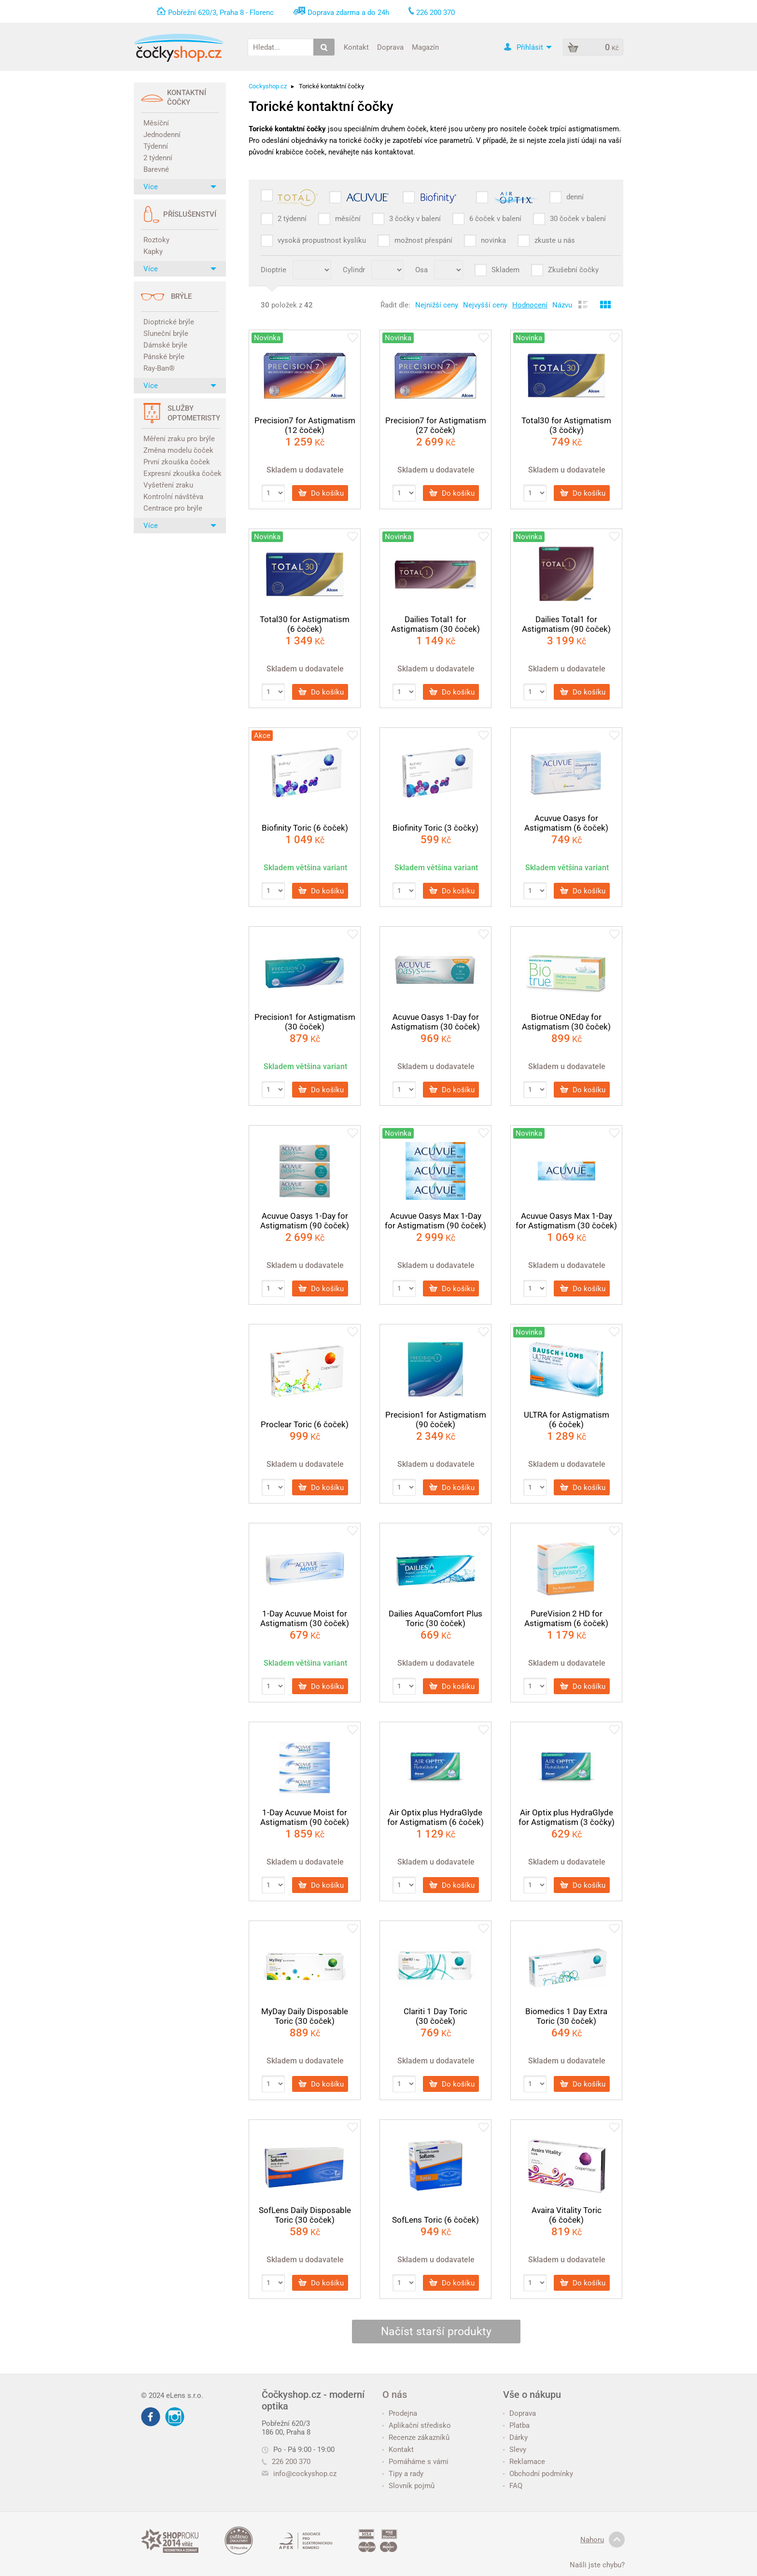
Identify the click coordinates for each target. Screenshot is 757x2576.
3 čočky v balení (415, 218)
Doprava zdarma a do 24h (348, 12)
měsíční (348, 218)
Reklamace (524, 2461)
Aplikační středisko (416, 2425)
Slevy (514, 2449)
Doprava (390, 46)
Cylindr (354, 269)
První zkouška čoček (176, 462)
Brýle (181, 296)
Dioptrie (273, 269)
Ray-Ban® (159, 368)
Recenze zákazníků (415, 2437)
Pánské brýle (163, 356)
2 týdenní (157, 157)
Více (179, 186)
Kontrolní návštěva (173, 496)
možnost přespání (423, 240)
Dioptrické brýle (168, 322)
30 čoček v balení (578, 218)
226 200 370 (286, 2461)
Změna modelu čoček (178, 450)
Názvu (562, 305)
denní (575, 197)
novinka (493, 240)
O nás (394, 2394)
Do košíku (321, 492)
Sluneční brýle (165, 333)
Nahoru (602, 2539)
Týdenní (155, 146)
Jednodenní (162, 134)
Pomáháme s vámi (415, 2461)
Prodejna (399, 2413)
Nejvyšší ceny (485, 305)
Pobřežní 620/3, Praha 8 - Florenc (221, 12)
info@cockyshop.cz (304, 2473)
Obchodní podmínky (538, 2473)
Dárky (515, 2437)
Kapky (153, 251)
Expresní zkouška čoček (181, 473)
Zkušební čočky (573, 269)
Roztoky (156, 240)
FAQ (512, 2485)
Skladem (505, 269)
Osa (421, 269)
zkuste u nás (554, 240)
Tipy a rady (402, 2473)
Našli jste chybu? (597, 2565)
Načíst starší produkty (436, 2331)
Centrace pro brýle (172, 508)
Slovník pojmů (408, 2485)
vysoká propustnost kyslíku (322, 240)
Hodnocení (529, 305)
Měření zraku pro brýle (179, 438)
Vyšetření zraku (168, 485)
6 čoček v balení (495, 218)
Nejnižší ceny (436, 305)
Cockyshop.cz (268, 86)
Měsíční (156, 123)
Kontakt (356, 46)
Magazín (425, 46)
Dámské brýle (165, 345)
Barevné (156, 169)
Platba (516, 2425)
